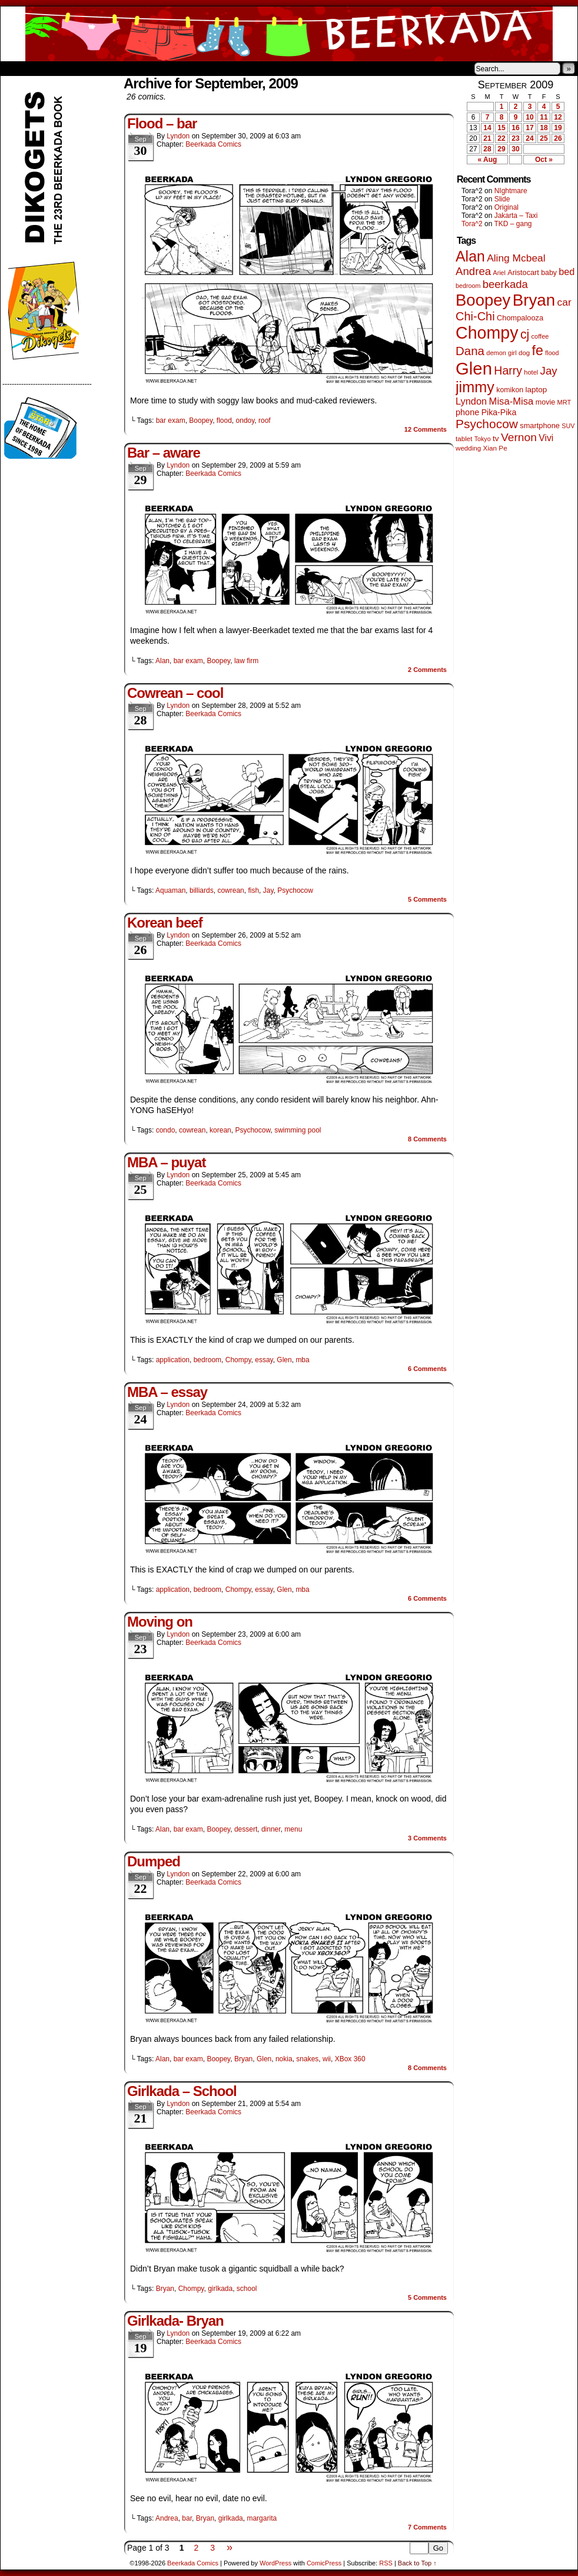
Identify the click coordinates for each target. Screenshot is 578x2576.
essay (264, 1360)
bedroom (207, 1360)
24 (529, 138)
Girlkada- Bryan (175, 2321)
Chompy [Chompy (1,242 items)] (487, 332)
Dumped (153, 1861)
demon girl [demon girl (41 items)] (501, 352)
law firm (246, 661)
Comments (425, 429)
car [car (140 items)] (564, 302)
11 (543, 117)
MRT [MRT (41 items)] (564, 402)
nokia (284, 2059)
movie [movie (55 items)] (546, 402)
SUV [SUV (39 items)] (568, 425)
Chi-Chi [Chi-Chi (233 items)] (475, 316)
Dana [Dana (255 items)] (470, 350)
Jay (268, 890)
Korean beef (164, 923)
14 (487, 128)
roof (264, 420)
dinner (271, 1829)
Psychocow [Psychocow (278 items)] (487, 424)
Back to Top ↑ (417, 2563)
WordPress (275, 2563)
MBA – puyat (166, 1162)
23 (515, 138)
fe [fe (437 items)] (537, 350)
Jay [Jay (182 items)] (548, 371)
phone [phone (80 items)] (467, 412)
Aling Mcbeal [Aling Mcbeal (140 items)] (516, 258)
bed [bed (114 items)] (566, 271)
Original (506, 207)
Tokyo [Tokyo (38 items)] (482, 438)
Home (17, 68)
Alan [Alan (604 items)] (470, 256)
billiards (202, 890)
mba (302, 1360)
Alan (162, 661)
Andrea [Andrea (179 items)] (473, 271)
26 (558, 138)
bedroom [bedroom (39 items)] (468, 285)
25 (543, 138)
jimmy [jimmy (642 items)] (475, 387)
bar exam (170, 420)
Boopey (200, 420)
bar (187, 2518)
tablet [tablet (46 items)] (464, 438)
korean (220, 1130)
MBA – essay (167, 1392)
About (52, 68)
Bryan (243, 2059)
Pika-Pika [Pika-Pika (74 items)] (499, 412)
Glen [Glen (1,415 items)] (474, 368)
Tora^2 (472, 224)
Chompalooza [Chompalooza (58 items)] (520, 317)
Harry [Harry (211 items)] (508, 370)
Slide (502, 199)
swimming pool (297, 1130)
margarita (262, 2518)
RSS (386, 2563)
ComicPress (324, 2563)
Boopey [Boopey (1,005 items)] (483, 300)
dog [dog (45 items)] (524, 352)
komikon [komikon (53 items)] (509, 390)
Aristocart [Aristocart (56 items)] (523, 273)
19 (558, 128)
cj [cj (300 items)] (524, 334)
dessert (245, 1829)
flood (224, 420)
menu (293, 1829)
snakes (307, 2059)
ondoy (245, 420)
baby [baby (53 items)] (549, 273)
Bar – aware (163, 453)
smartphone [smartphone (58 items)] (540, 425)
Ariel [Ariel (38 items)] (499, 272)
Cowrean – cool (175, 693)
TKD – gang (513, 224)
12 (558, 117)
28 (487, 149)
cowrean (230, 890)
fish (253, 890)
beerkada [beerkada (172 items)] (505, 284)
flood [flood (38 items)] (552, 352)
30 (515, 149)
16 (515, 128)
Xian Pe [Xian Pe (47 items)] (495, 448)
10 (529, 117)
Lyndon (178, 136)
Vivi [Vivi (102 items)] (546, 438)
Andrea (166, 2518)
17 (529, 128)
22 (501, 138)
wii (327, 2059)
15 (501, 128)
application (173, 1360)
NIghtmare (510, 191)
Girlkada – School (182, 2091)
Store (88, 68)
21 (487, 138)
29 (501, 149)
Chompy (238, 1360)
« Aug (487, 159)
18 (543, 128)
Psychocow (295, 890)
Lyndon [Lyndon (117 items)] (471, 401)
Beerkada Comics (289, 33)
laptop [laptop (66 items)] (536, 389)
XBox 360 (350, 2059)
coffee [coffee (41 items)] (540, 336)
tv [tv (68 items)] (496, 438)
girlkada (220, 2288)
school (247, 2288)
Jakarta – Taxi (516, 215)
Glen (284, 1360)
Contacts (133, 68)
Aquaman (170, 890)
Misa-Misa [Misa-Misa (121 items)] (511, 401)
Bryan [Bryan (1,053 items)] (534, 300)
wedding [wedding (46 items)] (468, 448)
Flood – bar (162, 123)
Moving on (159, 1622)
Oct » (544, 159)
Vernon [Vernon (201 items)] (519, 437)
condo (165, 1130)
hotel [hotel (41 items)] (531, 372)
